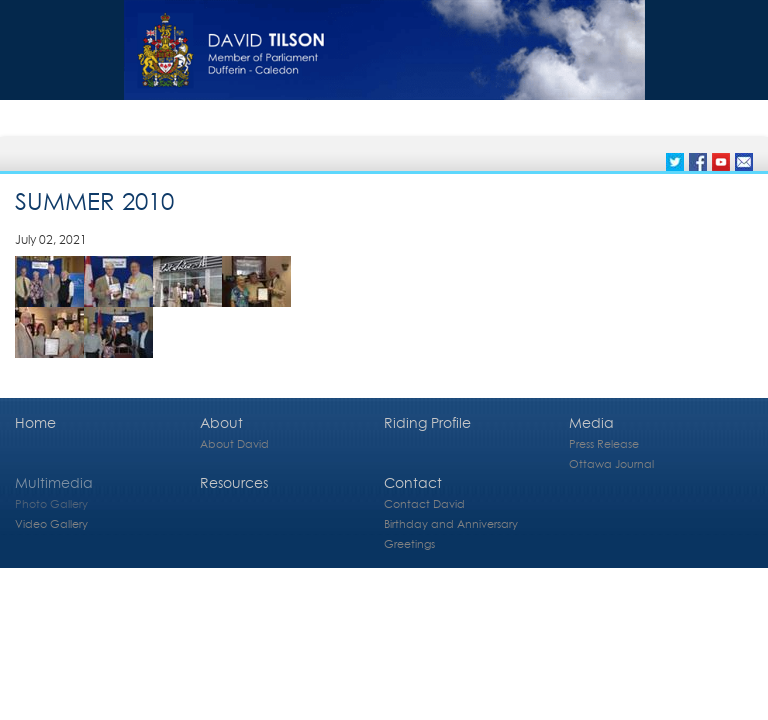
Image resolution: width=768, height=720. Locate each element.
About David (234, 443)
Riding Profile (427, 422)
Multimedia (54, 482)
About (221, 422)
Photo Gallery (51, 503)
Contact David (424, 503)
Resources (234, 482)
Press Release (604, 443)
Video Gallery (51, 523)
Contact (413, 482)
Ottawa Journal (611, 463)
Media (591, 422)
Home (35, 422)
